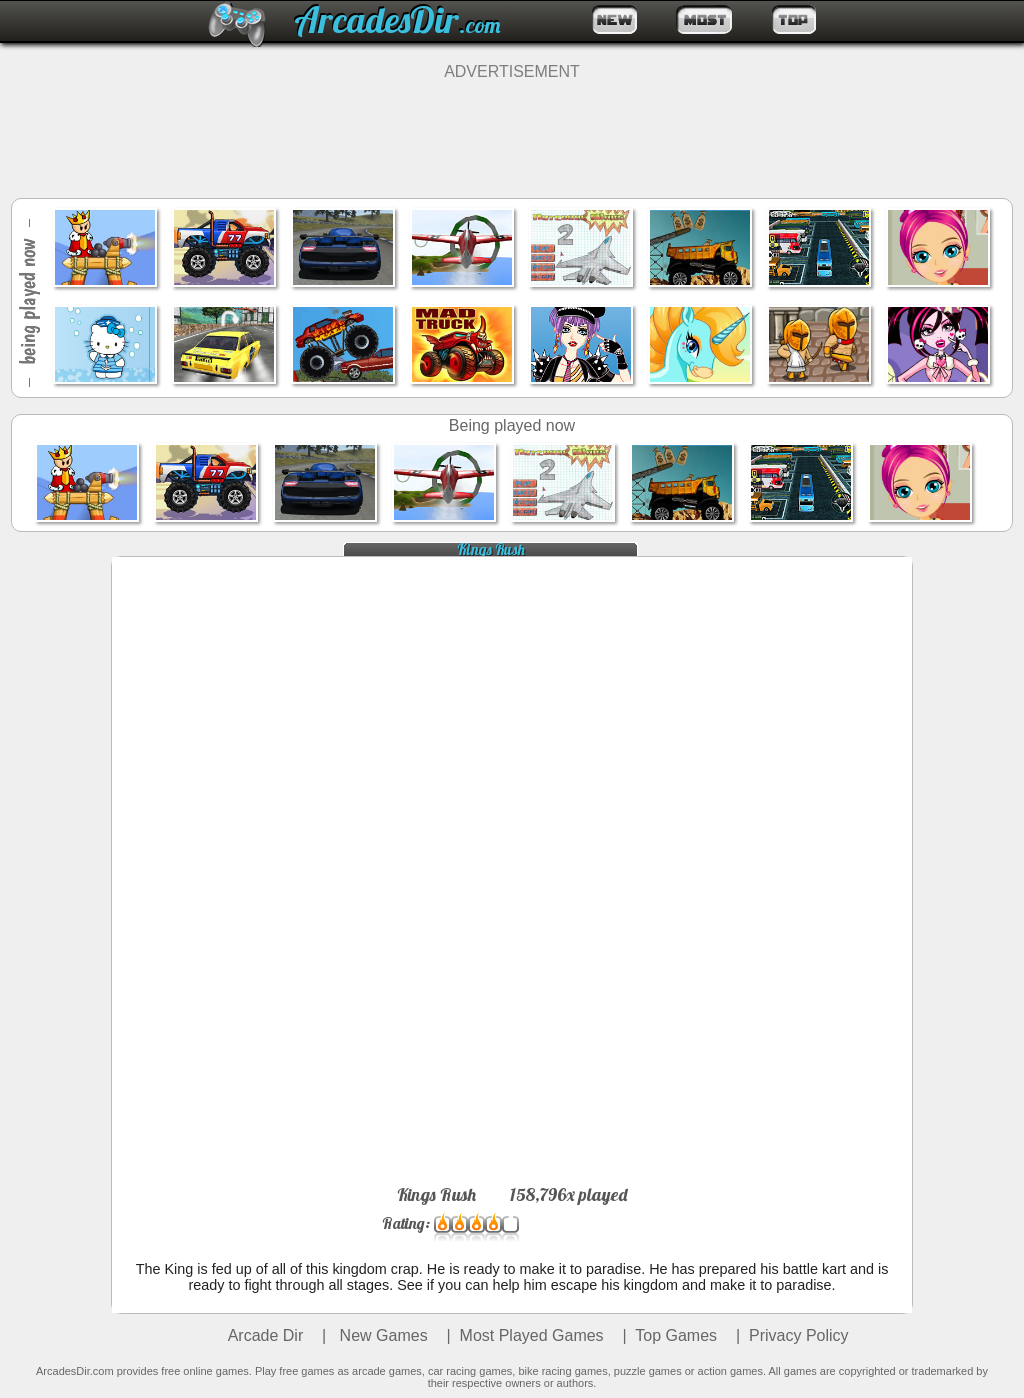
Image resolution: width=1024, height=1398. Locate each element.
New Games (381, 1335)
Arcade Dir (266, 1335)
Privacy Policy (799, 1335)
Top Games (676, 1335)
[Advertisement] (512, 126)
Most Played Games (532, 1335)
